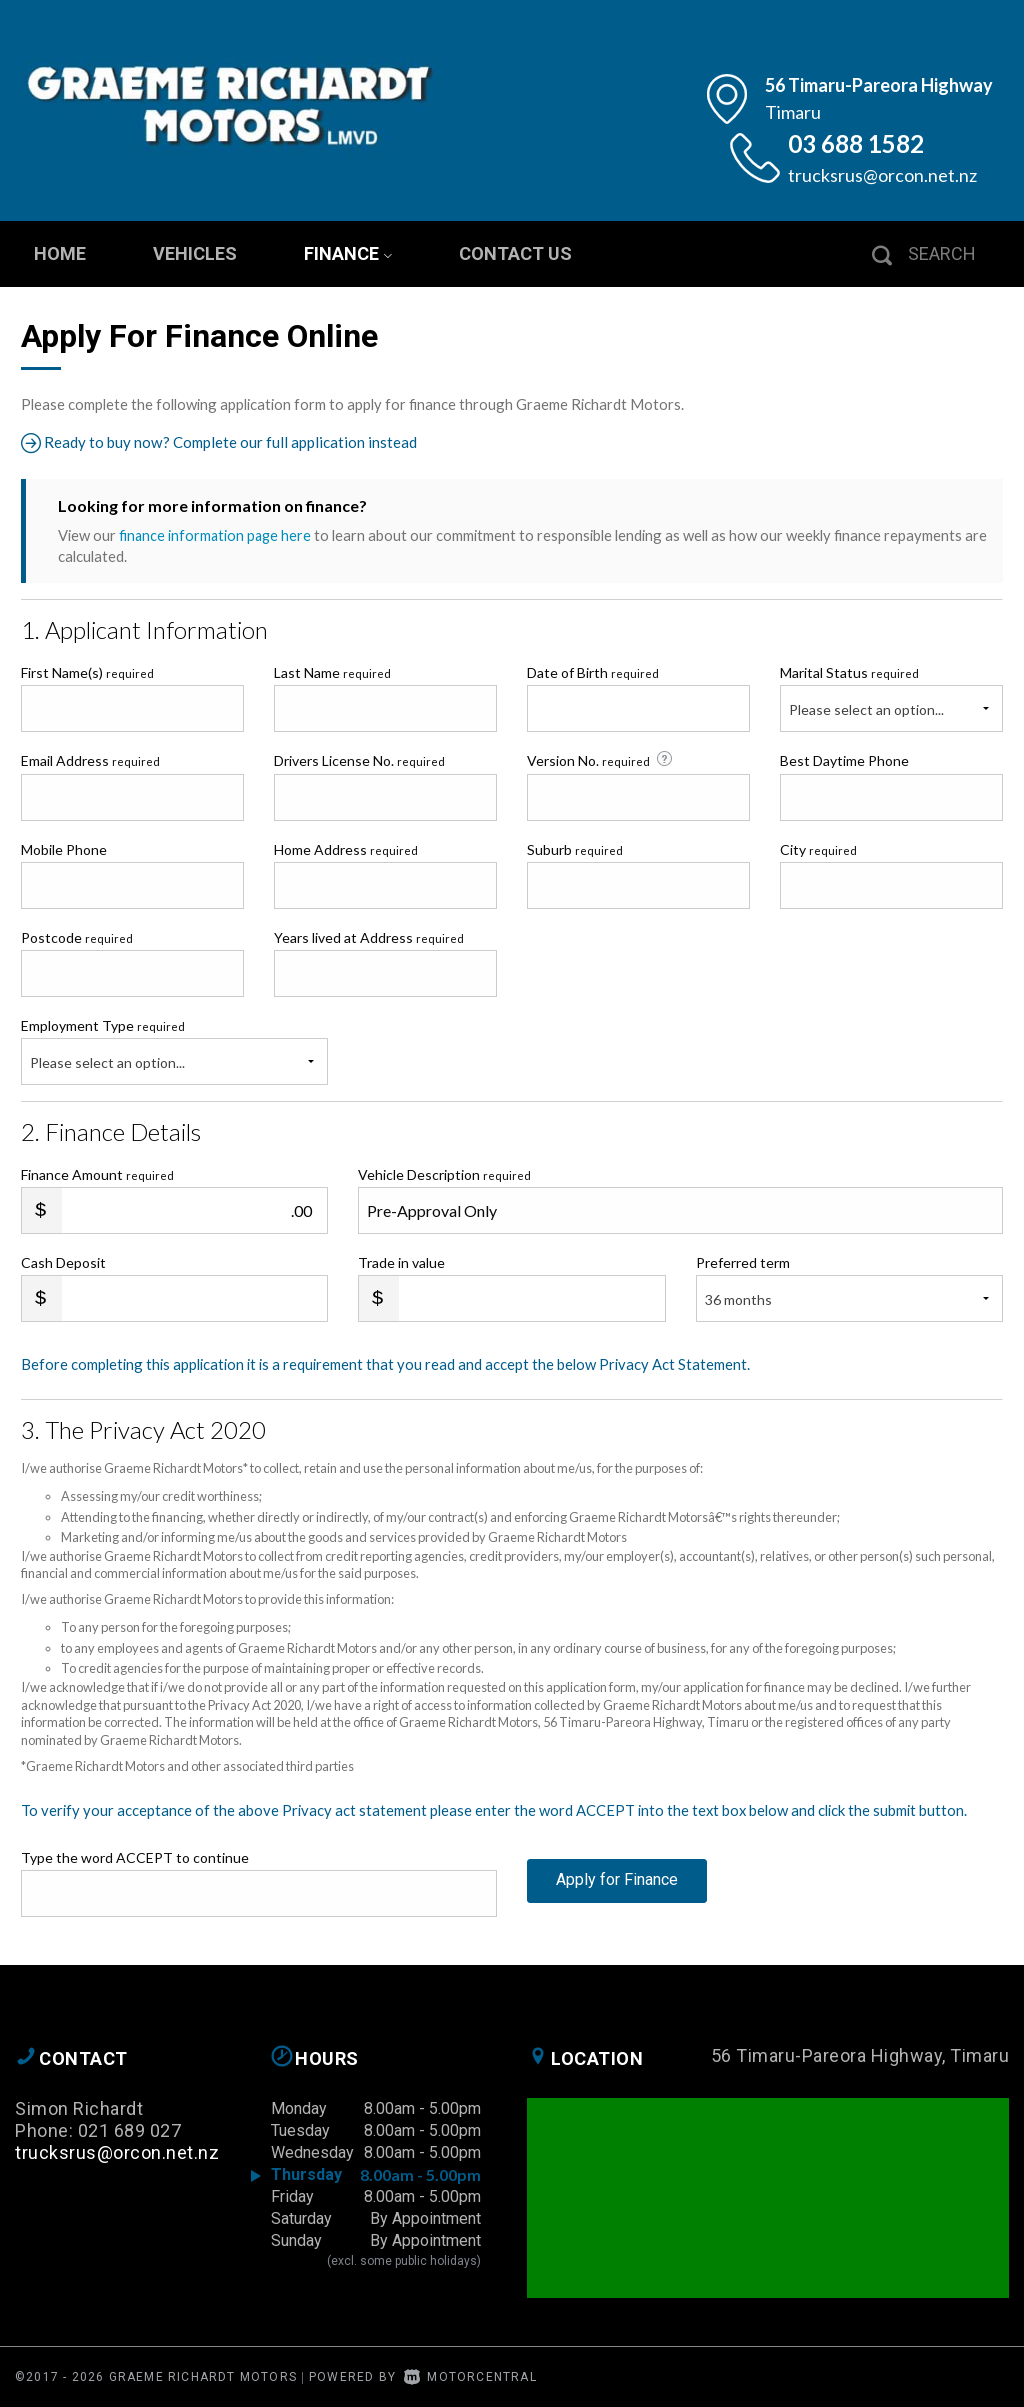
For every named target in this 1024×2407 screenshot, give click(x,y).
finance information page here (217, 535)
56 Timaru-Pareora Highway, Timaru (860, 2055)
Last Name (332, 672)
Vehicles (195, 253)
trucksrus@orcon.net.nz (882, 175)
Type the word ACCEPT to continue (135, 1856)
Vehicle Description (444, 1174)
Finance (348, 253)
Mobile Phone (64, 848)
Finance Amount (97, 1174)
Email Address (90, 760)
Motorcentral (470, 2376)
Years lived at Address (369, 936)
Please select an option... (866, 709)
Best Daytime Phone (844, 760)
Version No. (601, 760)
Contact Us (515, 253)
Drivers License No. (359, 760)
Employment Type (174, 1050)
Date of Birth (593, 672)
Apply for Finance (617, 1891)
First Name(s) (87, 672)
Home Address (346, 848)
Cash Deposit (63, 1262)
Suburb (575, 848)
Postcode (77, 936)
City (818, 848)
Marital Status (849, 672)
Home (60, 253)
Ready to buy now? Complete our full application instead (224, 442)
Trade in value (401, 1262)
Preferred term (743, 1262)
